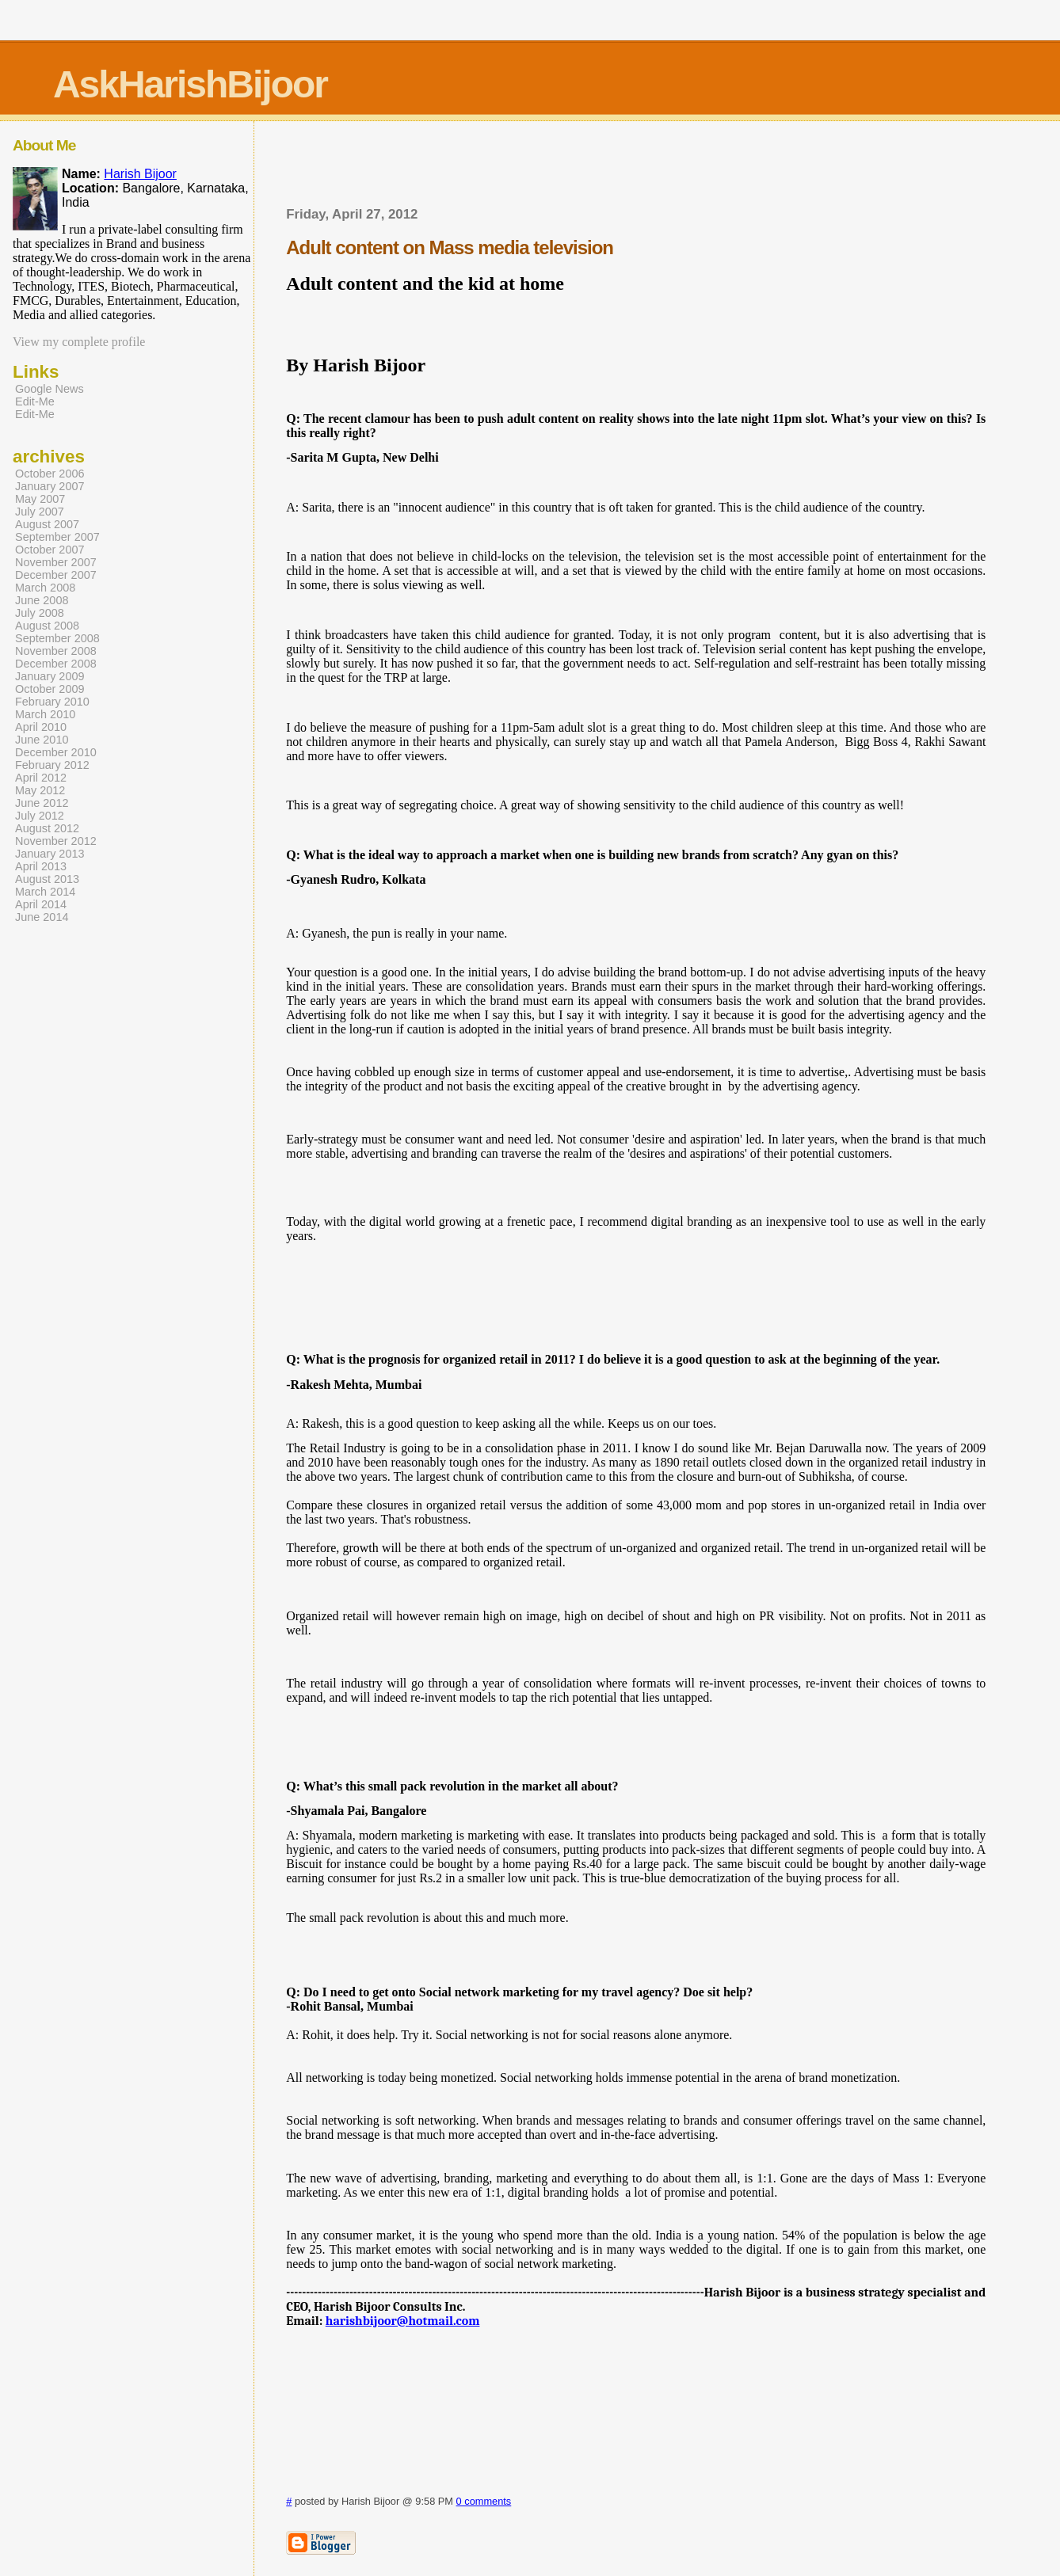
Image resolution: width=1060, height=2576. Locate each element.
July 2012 (39, 815)
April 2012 (41, 777)
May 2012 (40, 790)
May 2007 (40, 499)
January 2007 (50, 486)
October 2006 (50, 473)
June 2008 (41, 600)
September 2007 (57, 537)
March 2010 (45, 714)
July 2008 (39, 613)
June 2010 (41, 739)
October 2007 (50, 549)
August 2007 (47, 524)
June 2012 (41, 803)
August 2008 (47, 625)
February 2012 (52, 765)
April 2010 (41, 727)
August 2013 (47, 879)
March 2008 (45, 587)
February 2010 (52, 701)
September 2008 (57, 638)
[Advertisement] (636, 168)
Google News (49, 388)
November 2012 (56, 841)
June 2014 (41, 917)
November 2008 (56, 651)
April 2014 (41, 904)
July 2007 (39, 511)
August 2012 (47, 828)
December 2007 (56, 575)
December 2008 (56, 663)
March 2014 (45, 891)
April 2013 (41, 866)
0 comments (484, 2501)
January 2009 (50, 676)
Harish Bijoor (140, 174)
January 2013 (50, 853)
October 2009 (50, 689)
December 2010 (56, 752)
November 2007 (56, 562)
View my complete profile (79, 341)
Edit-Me (35, 401)
